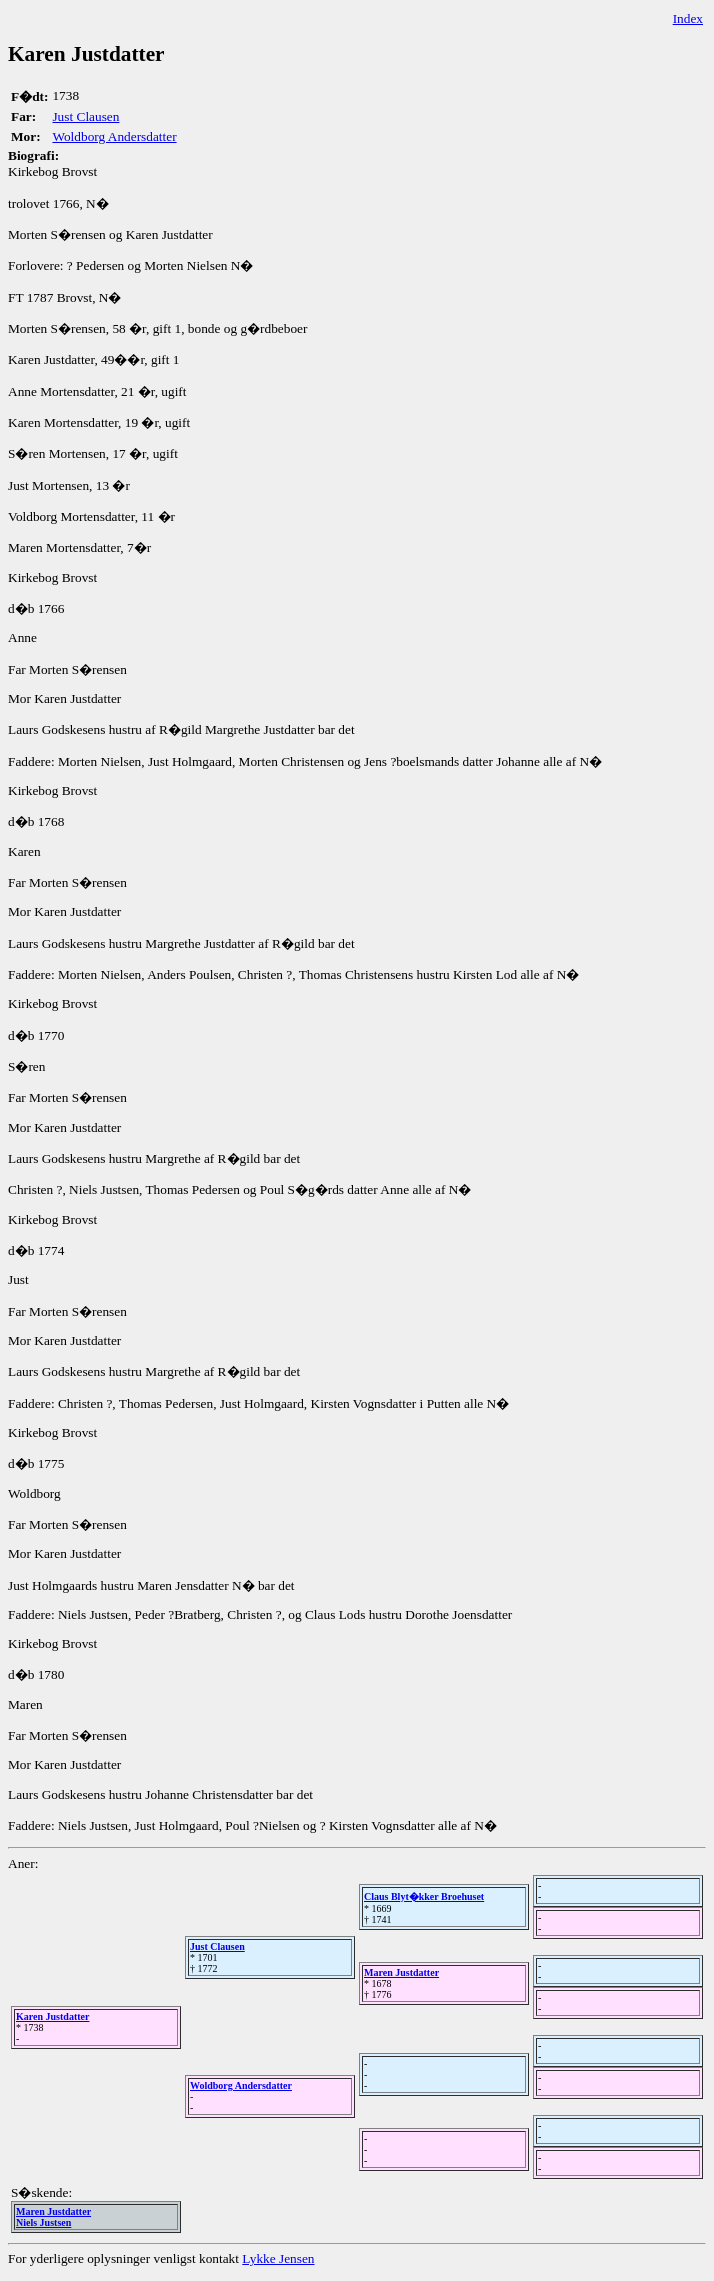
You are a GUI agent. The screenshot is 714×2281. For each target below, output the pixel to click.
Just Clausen (85, 116)
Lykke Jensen (278, 2258)
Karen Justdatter (52, 2016)
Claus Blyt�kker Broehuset (424, 1896)
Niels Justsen (43, 2222)
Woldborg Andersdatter (114, 136)
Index (688, 18)
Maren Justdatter (401, 1972)
